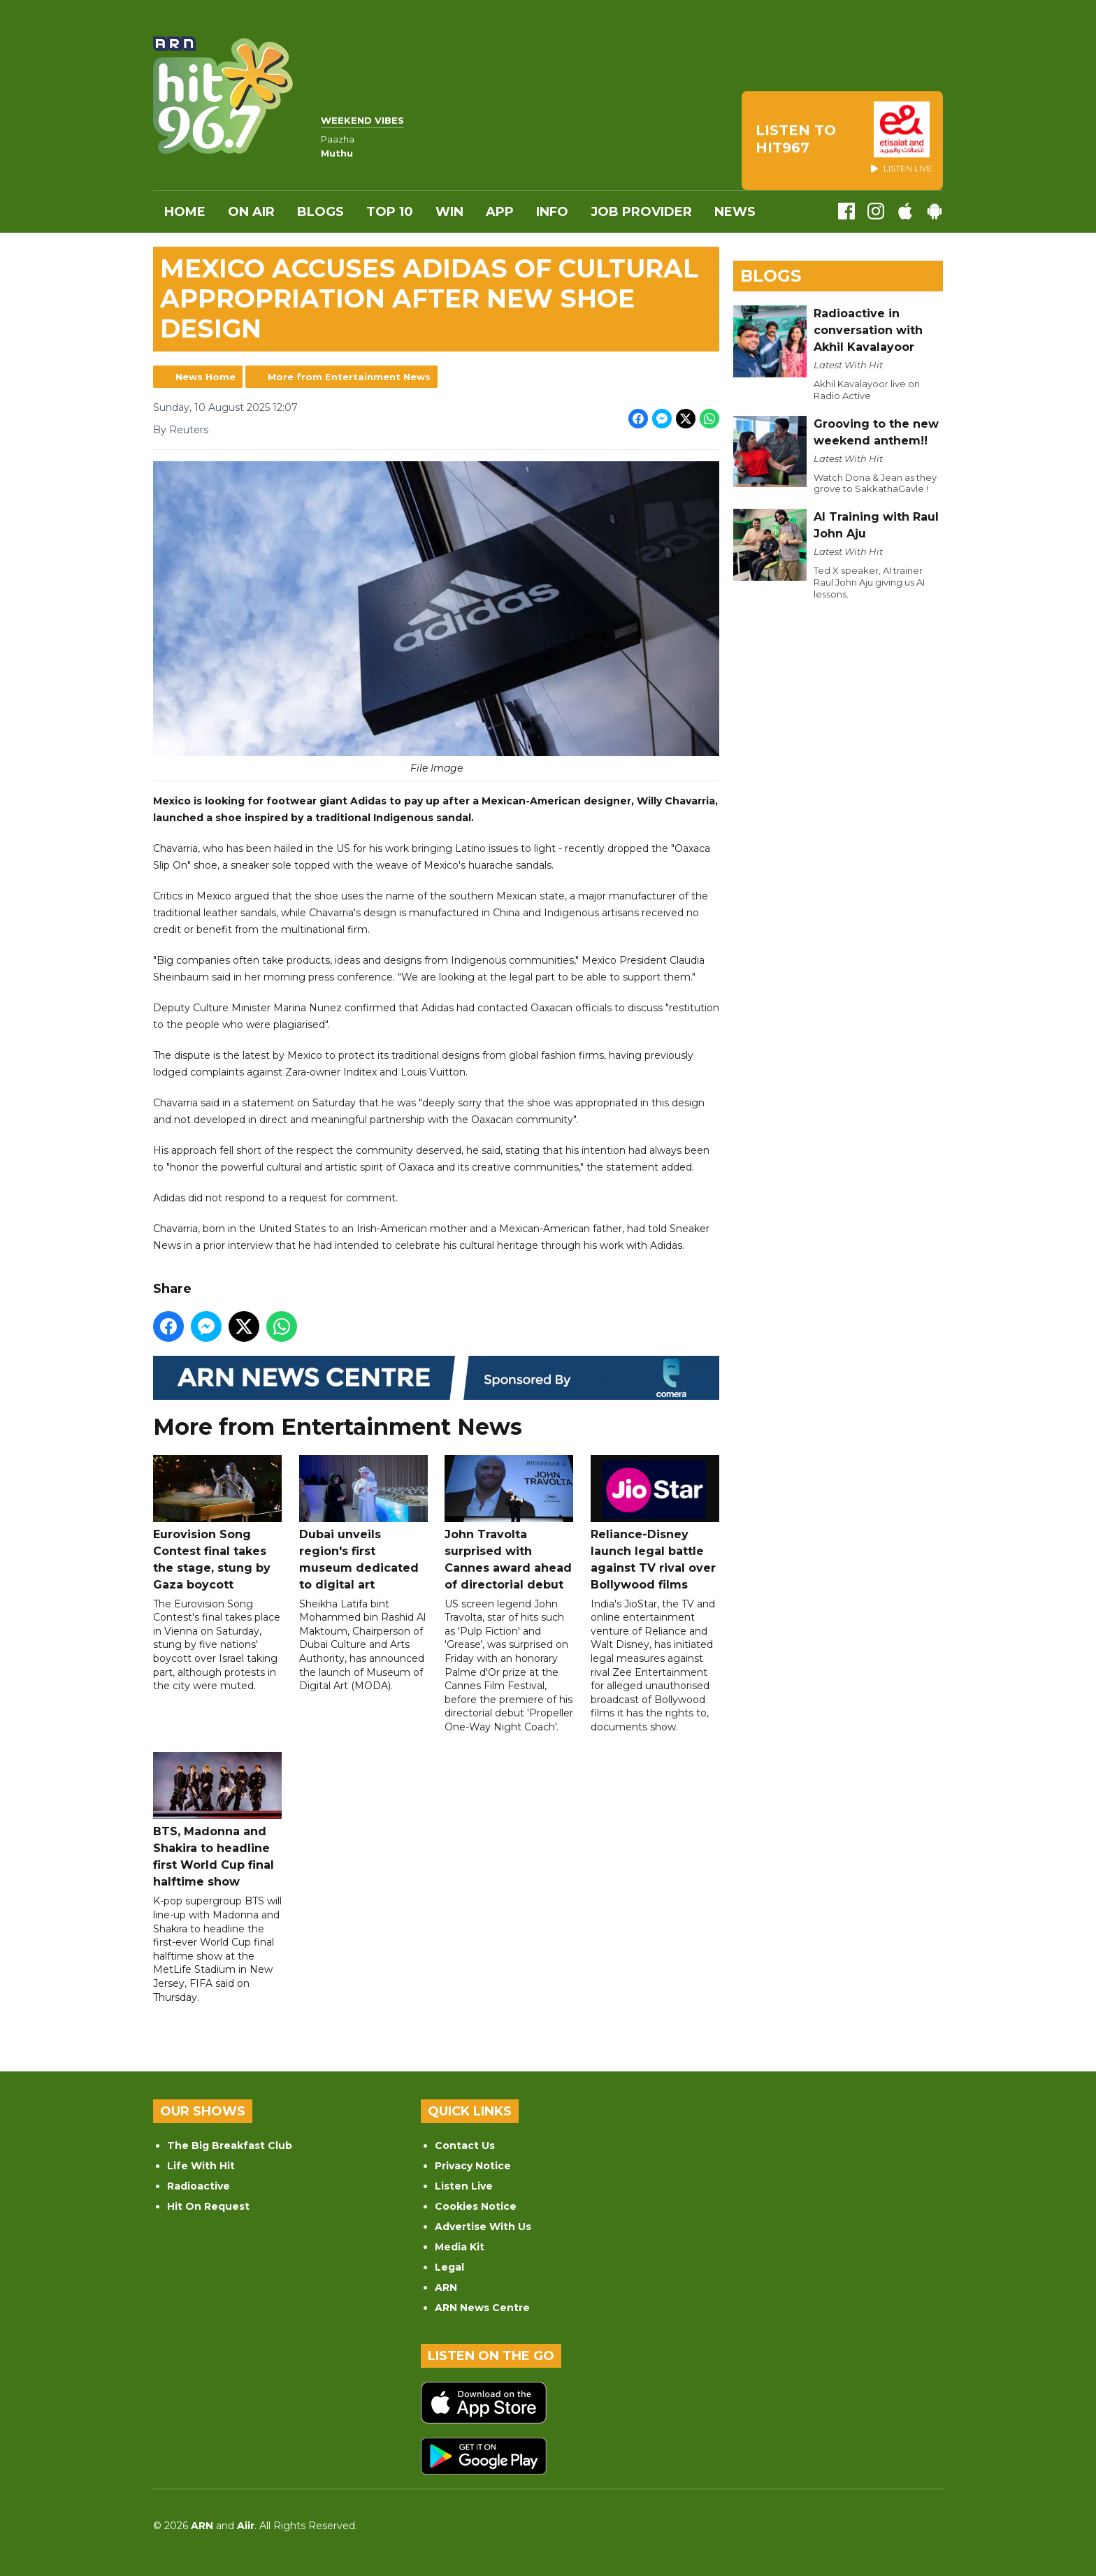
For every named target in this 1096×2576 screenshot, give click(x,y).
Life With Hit (201, 2165)
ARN (446, 2287)
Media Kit (459, 2247)
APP (500, 211)
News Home (205, 376)
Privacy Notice (473, 2165)
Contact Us (465, 2145)
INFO (552, 211)
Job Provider (641, 211)
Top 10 (389, 211)
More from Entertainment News (349, 376)
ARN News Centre (482, 2307)
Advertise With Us (483, 2226)
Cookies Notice (476, 2206)
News (735, 211)
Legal (449, 2267)
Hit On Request (208, 2206)
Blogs (320, 211)
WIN (449, 211)
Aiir (245, 2525)
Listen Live (464, 2186)
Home (185, 211)
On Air (251, 211)
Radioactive (198, 2186)
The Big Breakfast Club (229, 2145)
